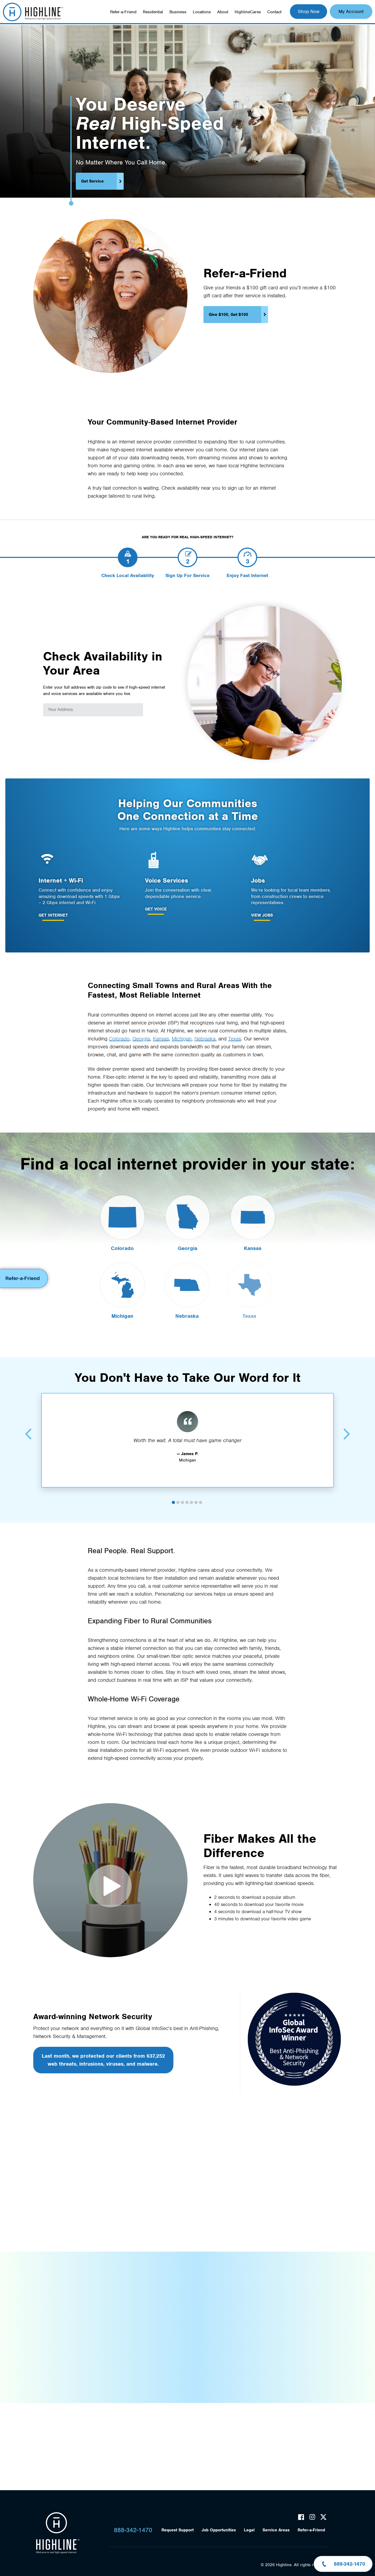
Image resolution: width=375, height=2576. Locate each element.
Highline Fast (33, 12)
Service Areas (276, 2530)
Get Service (92, 181)
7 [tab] (200, 1495)
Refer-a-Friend (123, 12)
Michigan (181, 1038)
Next (347, 1426)
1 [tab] (173, 1495)
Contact (274, 12)
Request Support (177, 2530)
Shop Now (308, 11)
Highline (58, 2533)
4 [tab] (187, 1495)
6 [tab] (196, 1495)
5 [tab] (191, 1495)
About (222, 12)
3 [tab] (182, 1495)
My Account (351, 11)
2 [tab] (178, 1495)
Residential (153, 12)
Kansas (161, 1038)
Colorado (119, 1038)
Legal (249, 2530)
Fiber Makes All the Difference (110, 1886)
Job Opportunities (219, 2530)
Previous (28, 1426)
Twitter (323, 2517)
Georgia (141, 1038)
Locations (202, 12)
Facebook (301, 2517)
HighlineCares (248, 12)
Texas (234, 1038)
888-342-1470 (133, 2530)
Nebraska (204, 1038)
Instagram (312, 2517)
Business (177, 12)
